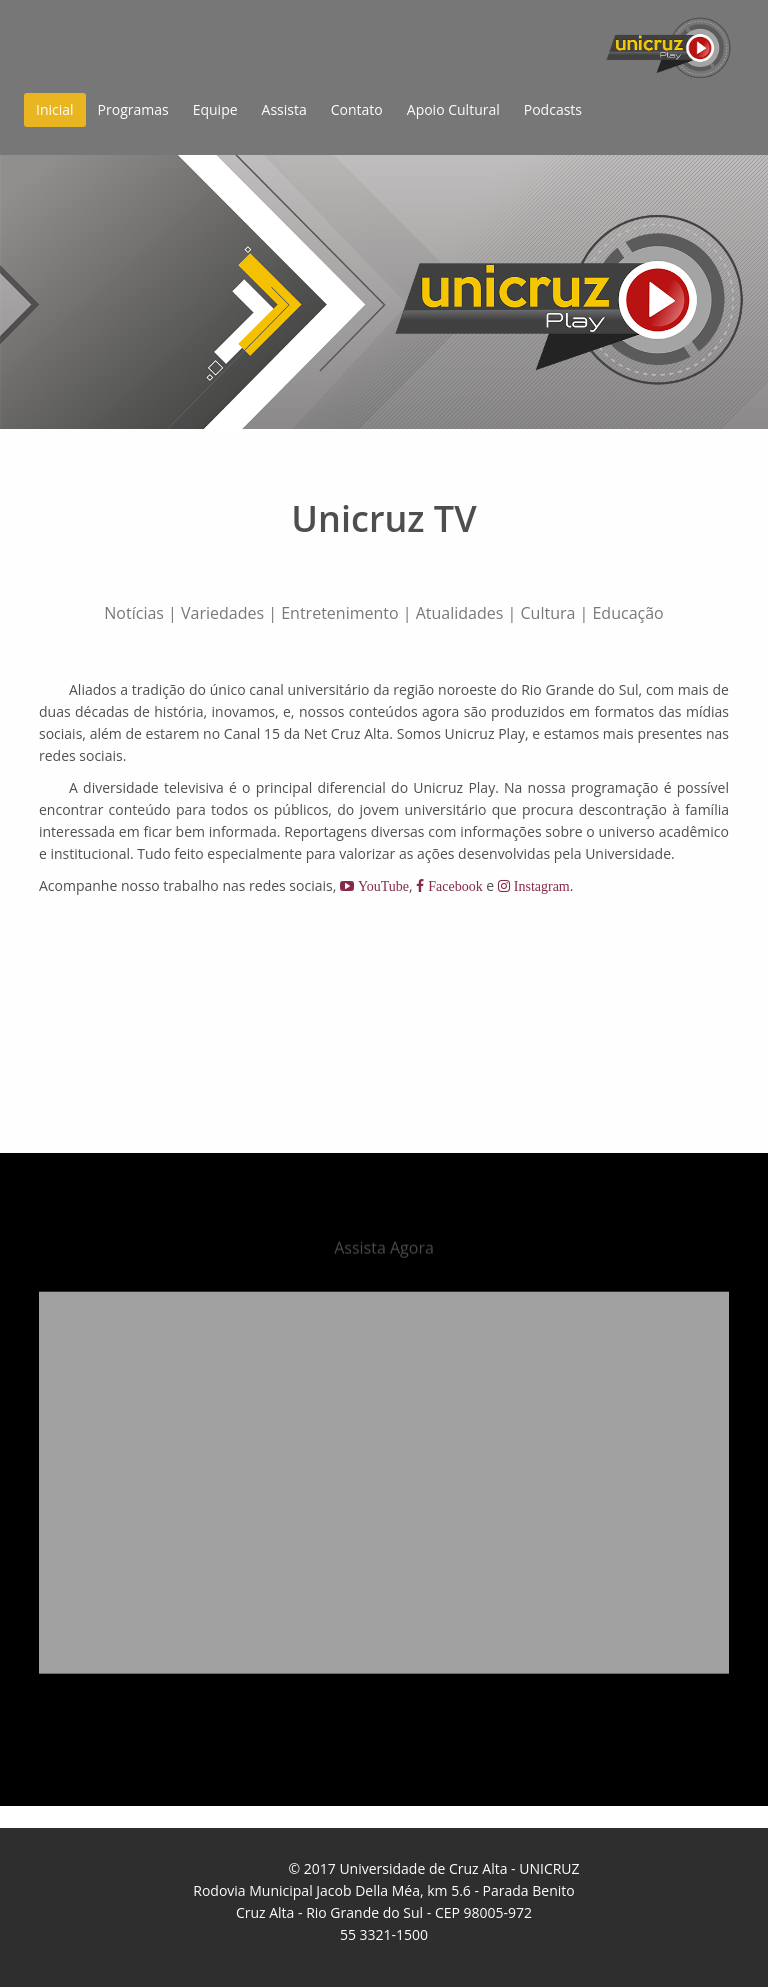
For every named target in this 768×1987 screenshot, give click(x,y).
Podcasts (553, 109)
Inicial (55, 109)
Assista (284, 109)
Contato (357, 109)
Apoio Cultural (453, 109)
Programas (133, 109)
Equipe (215, 109)
